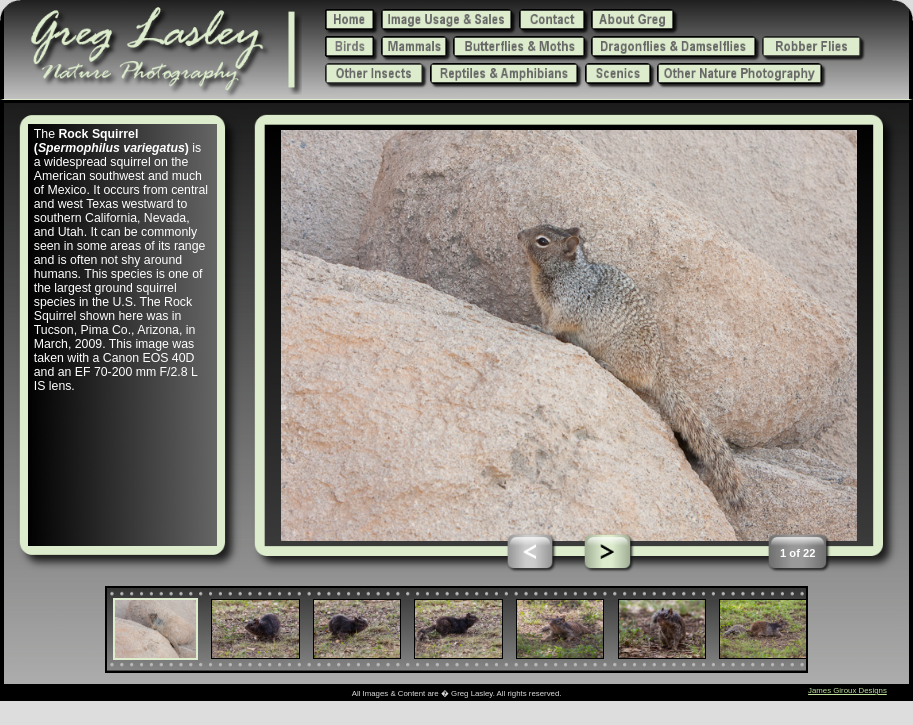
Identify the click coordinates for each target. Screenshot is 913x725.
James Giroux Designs (847, 690)
